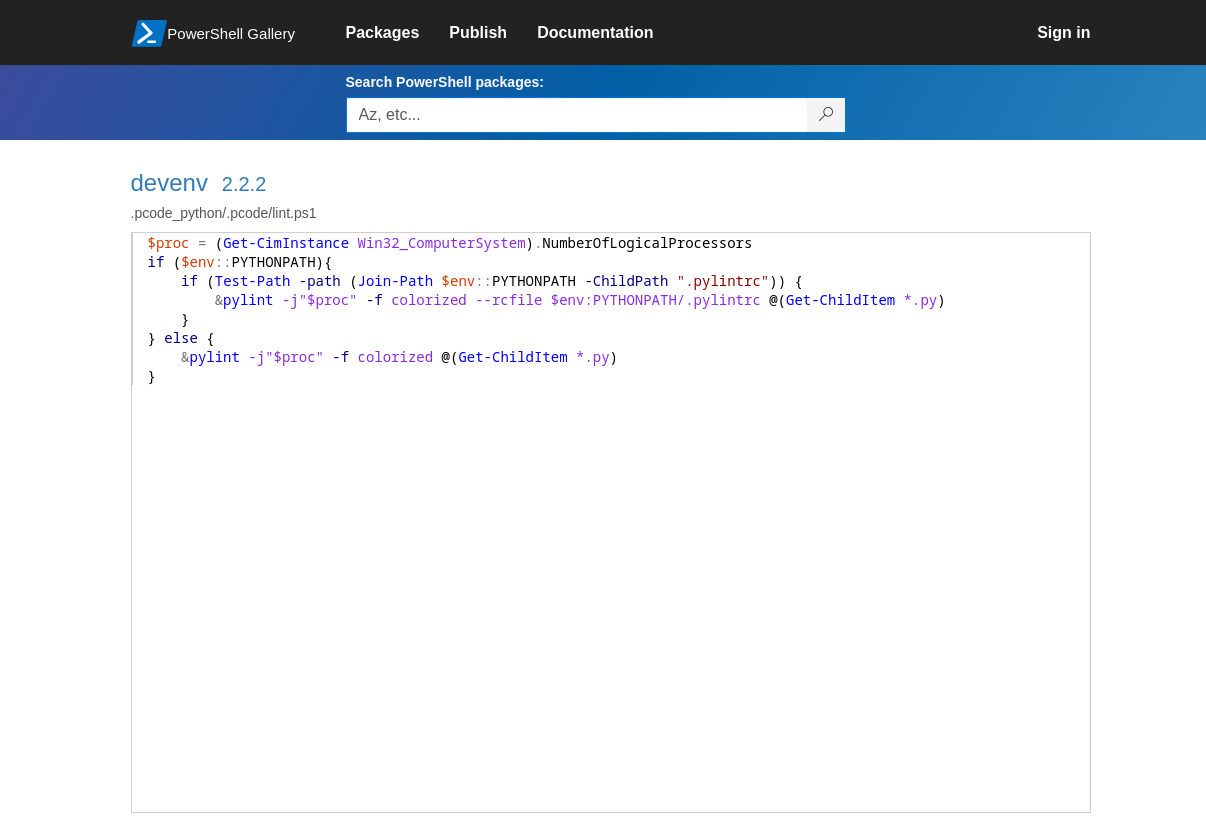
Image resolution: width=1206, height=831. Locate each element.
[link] (398, 33)
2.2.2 (244, 184)
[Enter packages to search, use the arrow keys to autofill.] (577, 115)
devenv (169, 182)
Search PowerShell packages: (445, 82)
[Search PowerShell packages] (826, 115)
